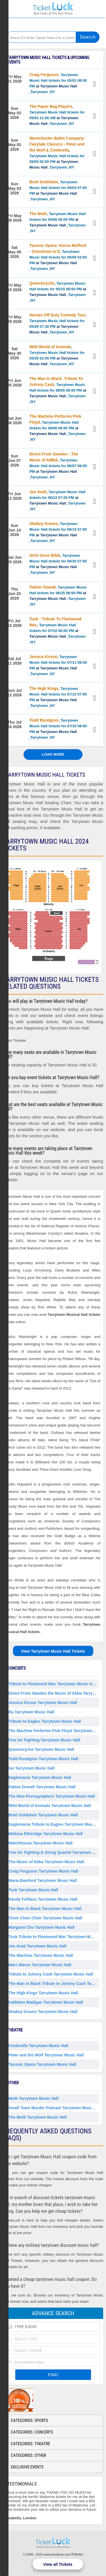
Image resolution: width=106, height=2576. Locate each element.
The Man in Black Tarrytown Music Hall (44, 1908)
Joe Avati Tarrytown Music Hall (37, 1946)
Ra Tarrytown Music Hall (31, 1712)
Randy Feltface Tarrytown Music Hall (42, 1899)
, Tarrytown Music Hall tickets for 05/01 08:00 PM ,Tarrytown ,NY (58, 83)
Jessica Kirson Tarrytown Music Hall (42, 1702)
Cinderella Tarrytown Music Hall (38, 2045)
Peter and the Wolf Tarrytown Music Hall (46, 2055)
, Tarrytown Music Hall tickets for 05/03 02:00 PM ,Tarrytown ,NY (57, 152)
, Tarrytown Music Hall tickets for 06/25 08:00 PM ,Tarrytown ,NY (58, 595)
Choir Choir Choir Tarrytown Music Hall (45, 1918)
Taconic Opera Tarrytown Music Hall (42, 2064)
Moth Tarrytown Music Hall (33, 2098)
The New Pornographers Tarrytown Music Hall (51, 1796)
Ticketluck (53, 8)
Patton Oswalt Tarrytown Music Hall (41, 1787)
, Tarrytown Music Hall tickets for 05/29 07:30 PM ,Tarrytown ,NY (58, 323)
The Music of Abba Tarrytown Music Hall (46, 1861)
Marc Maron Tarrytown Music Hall (39, 1965)
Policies (77, 2554)
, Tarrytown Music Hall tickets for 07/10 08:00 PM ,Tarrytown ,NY (57, 630)
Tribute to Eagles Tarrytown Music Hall (44, 1721)
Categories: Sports (29, 2420)
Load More (53, 754)
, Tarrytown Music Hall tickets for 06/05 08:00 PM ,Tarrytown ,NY (57, 390)
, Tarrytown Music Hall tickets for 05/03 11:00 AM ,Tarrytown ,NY (57, 115)
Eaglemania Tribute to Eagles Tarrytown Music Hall (53, 1824)
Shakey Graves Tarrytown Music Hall (42, 2011)
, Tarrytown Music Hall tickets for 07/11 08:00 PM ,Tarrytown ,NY (58, 665)
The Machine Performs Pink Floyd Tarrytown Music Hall (53, 1730)
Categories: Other (28, 2455)
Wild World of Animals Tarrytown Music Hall (49, 1805)
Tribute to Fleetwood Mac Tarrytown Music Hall (52, 1684)
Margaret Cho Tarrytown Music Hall (41, 1927)
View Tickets (95, 85)
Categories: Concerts (32, 2432)
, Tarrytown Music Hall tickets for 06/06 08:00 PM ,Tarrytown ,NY (57, 428)
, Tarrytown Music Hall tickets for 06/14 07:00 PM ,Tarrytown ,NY (58, 532)
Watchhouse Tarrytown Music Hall (40, 1843)
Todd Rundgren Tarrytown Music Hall (43, 1758)
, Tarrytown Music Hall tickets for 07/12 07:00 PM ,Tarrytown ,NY (58, 697)
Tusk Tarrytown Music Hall (33, 1890)
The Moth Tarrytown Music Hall (37, 2117)
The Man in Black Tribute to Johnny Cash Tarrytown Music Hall (53, 1983)
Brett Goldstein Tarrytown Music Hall (43, 1815)
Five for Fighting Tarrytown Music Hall (44, 1740)
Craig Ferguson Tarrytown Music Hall (43, 1871)
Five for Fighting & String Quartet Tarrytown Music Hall (53, 1852)
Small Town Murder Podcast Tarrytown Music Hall (53, 2108)
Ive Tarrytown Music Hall (31, 1768)
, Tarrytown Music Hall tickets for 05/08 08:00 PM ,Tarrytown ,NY (57, 222)
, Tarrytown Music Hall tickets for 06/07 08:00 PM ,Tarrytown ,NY (58, 465)
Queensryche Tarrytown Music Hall (41, 1749)
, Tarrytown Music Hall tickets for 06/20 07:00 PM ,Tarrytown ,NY (58, 564)
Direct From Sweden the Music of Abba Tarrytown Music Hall (53, 1693)
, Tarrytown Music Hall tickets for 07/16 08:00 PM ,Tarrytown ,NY (58, 728)
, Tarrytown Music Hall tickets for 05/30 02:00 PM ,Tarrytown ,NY (57, 355)
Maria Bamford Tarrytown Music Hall (42, 1880)
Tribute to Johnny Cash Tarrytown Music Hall (50, 1974)
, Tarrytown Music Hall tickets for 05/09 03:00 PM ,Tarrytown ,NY (58, 257)
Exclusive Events (27, 2467)
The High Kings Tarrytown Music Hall (43, 1993)
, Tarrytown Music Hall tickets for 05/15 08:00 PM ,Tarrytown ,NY (57, 291)
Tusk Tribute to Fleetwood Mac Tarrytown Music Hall (53, 1936)
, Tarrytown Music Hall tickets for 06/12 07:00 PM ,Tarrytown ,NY (57, 500)
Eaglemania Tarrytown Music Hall (39, 1777)
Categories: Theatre (30, 2443)
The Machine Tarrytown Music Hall (40, 1955)
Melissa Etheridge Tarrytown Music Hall (45, 1833)
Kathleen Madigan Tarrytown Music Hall (45, 2002)
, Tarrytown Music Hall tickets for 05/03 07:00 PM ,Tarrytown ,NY (58, 190)
